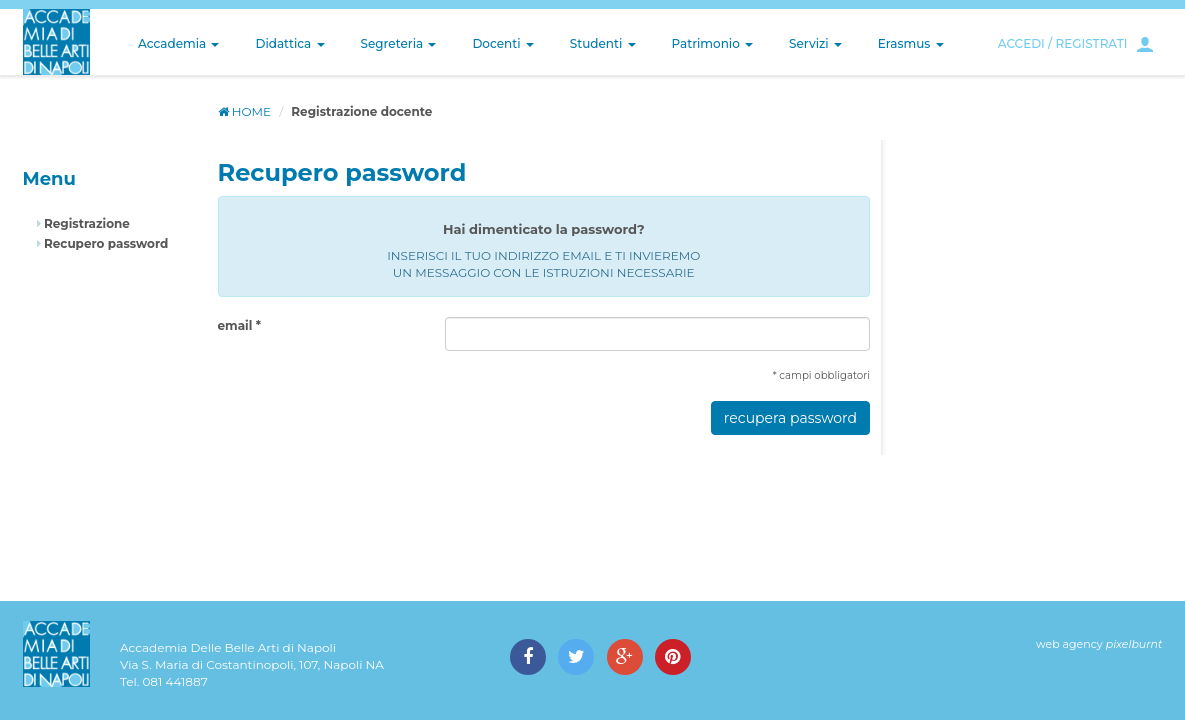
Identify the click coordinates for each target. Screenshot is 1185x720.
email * (239, 325)
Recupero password (103, 243)
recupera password (790, 418)
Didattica (289, 43)
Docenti (502, 43)
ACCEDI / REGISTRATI (1063, 43)
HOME (244, 111)
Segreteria (399, 43)
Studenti (603, 43)
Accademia (178, 43)
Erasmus (911, 43)
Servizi (815, 43)
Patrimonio (713, 43)
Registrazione (83, 223)
